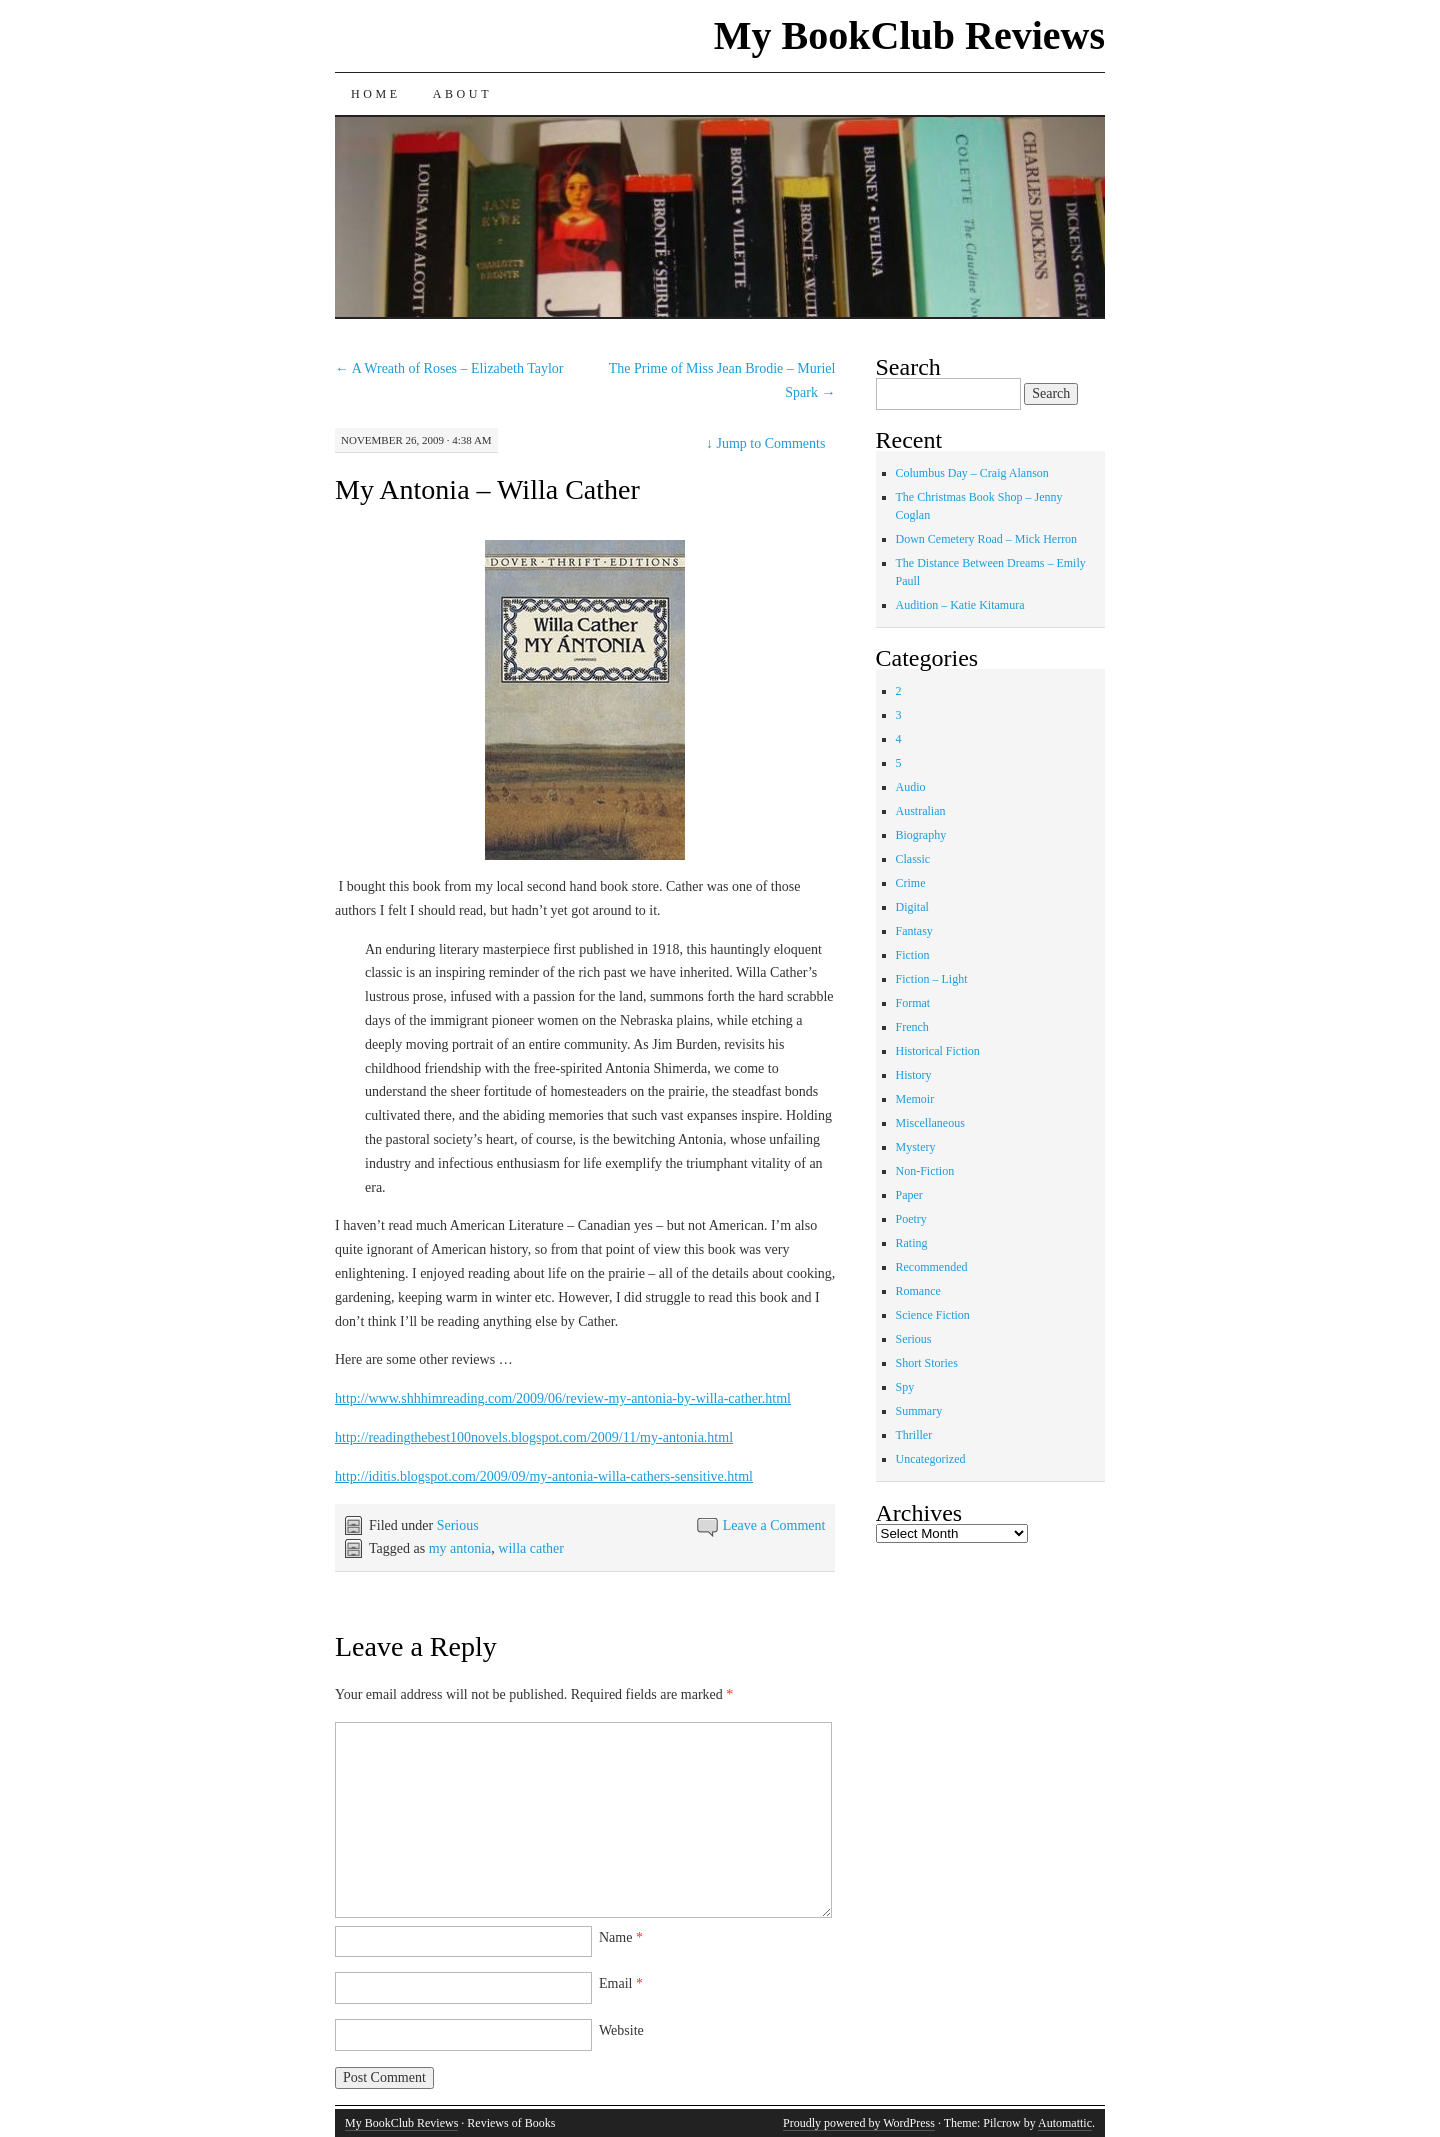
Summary (919, 1411)
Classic (913, 859)
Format (913, 1003)
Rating (912, 1243)
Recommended (932, 1267)
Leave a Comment (774, 1525)
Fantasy (914, 931)
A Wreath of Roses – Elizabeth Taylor (449, 368)
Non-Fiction (925, 1171)
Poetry (911, 1219)
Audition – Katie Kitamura (960, 605)
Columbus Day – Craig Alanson (972, 473)
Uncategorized (931, 1459)
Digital (912, 907)
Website (621, 2030)
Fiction (913, 955)
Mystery (916, 1147)
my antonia (460, 1548)
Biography (921, 835)
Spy (905, 1387)
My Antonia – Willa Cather (487, 489)
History (914, 1075)
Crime (911, 883)
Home (376, 94)
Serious (458, 1525)
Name (621, 1937)
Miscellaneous (930, 1123)
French (912, 1027)
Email (621, 1983)
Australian (921, 811)
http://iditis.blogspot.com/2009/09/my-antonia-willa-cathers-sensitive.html (544, 1476)
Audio (911, 787)
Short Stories (927, 1363)
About (462, 94)
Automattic (1065, 2123)
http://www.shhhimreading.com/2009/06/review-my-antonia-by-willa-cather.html (563, 1398)
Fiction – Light (932, 979)
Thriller (914, 1435)
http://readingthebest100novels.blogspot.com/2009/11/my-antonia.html (534, 1437)
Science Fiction (933, 1315)
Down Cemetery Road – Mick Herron (987, 539)
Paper (909, 1195)
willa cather (531, 1548)
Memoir (915, 1099)
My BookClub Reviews (909, 35)
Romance (918, 1291)
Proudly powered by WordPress (859, 2123)
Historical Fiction (938, 1051)
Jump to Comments (765, 443)
